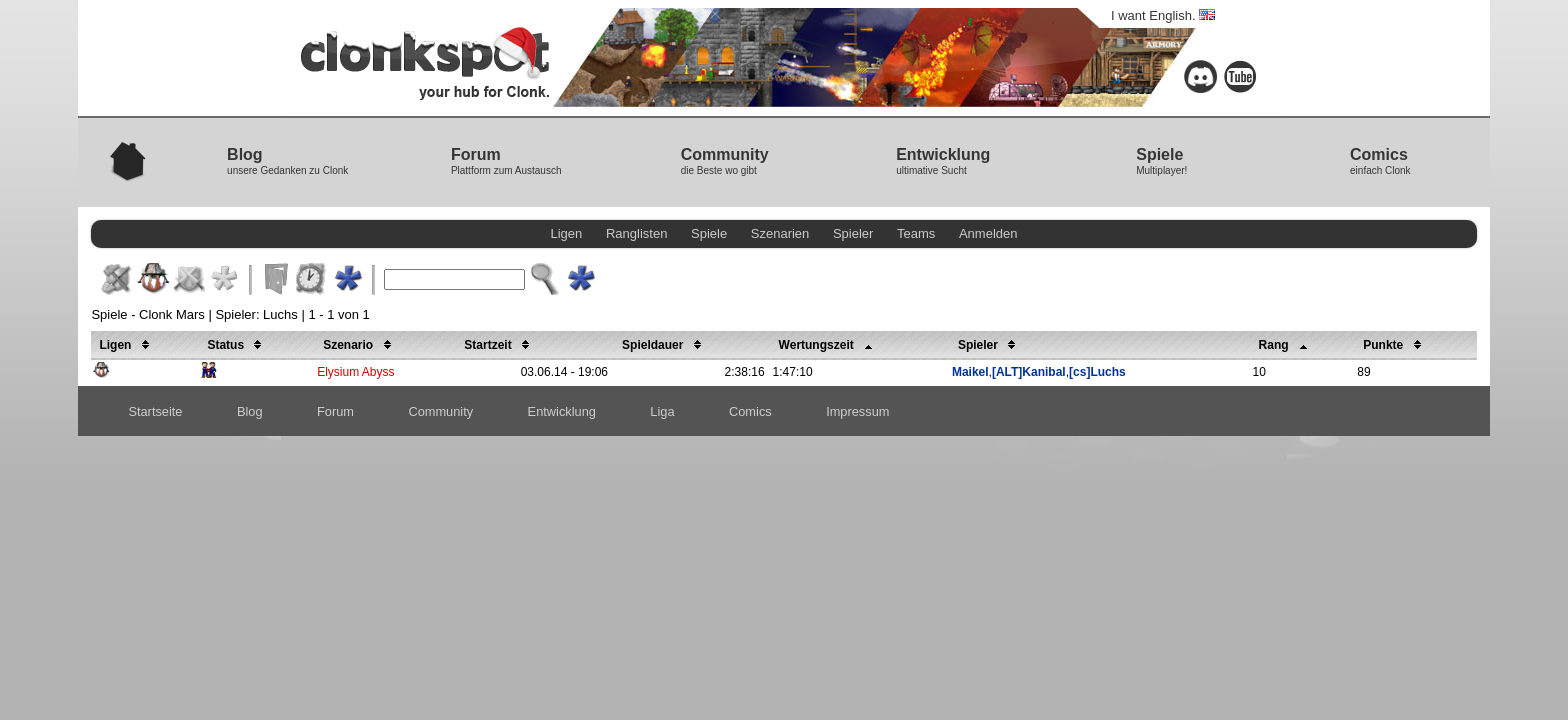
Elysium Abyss (355, 372)
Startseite (155, 411)
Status (237, 345)
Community (440, 411)
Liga (662, 411)
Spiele (709, 233)
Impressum (857, 411)
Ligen (567, 233)
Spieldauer (665, 345)
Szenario (360, 345)
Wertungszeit (828, 345)
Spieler (853, 233)
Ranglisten (636, 233)
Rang (1286, 345)
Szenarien (780, 233)
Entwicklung (562, 411)
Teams (916, 233)
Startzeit (500, 345)
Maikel (970, 372)
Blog (250, 411)
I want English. (1163, 15)
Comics (750, 411)
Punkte (1395, 345)
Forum (335, 411)
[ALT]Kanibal (1029, 372)
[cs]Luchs (1097, 372)
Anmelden (988, 233)
